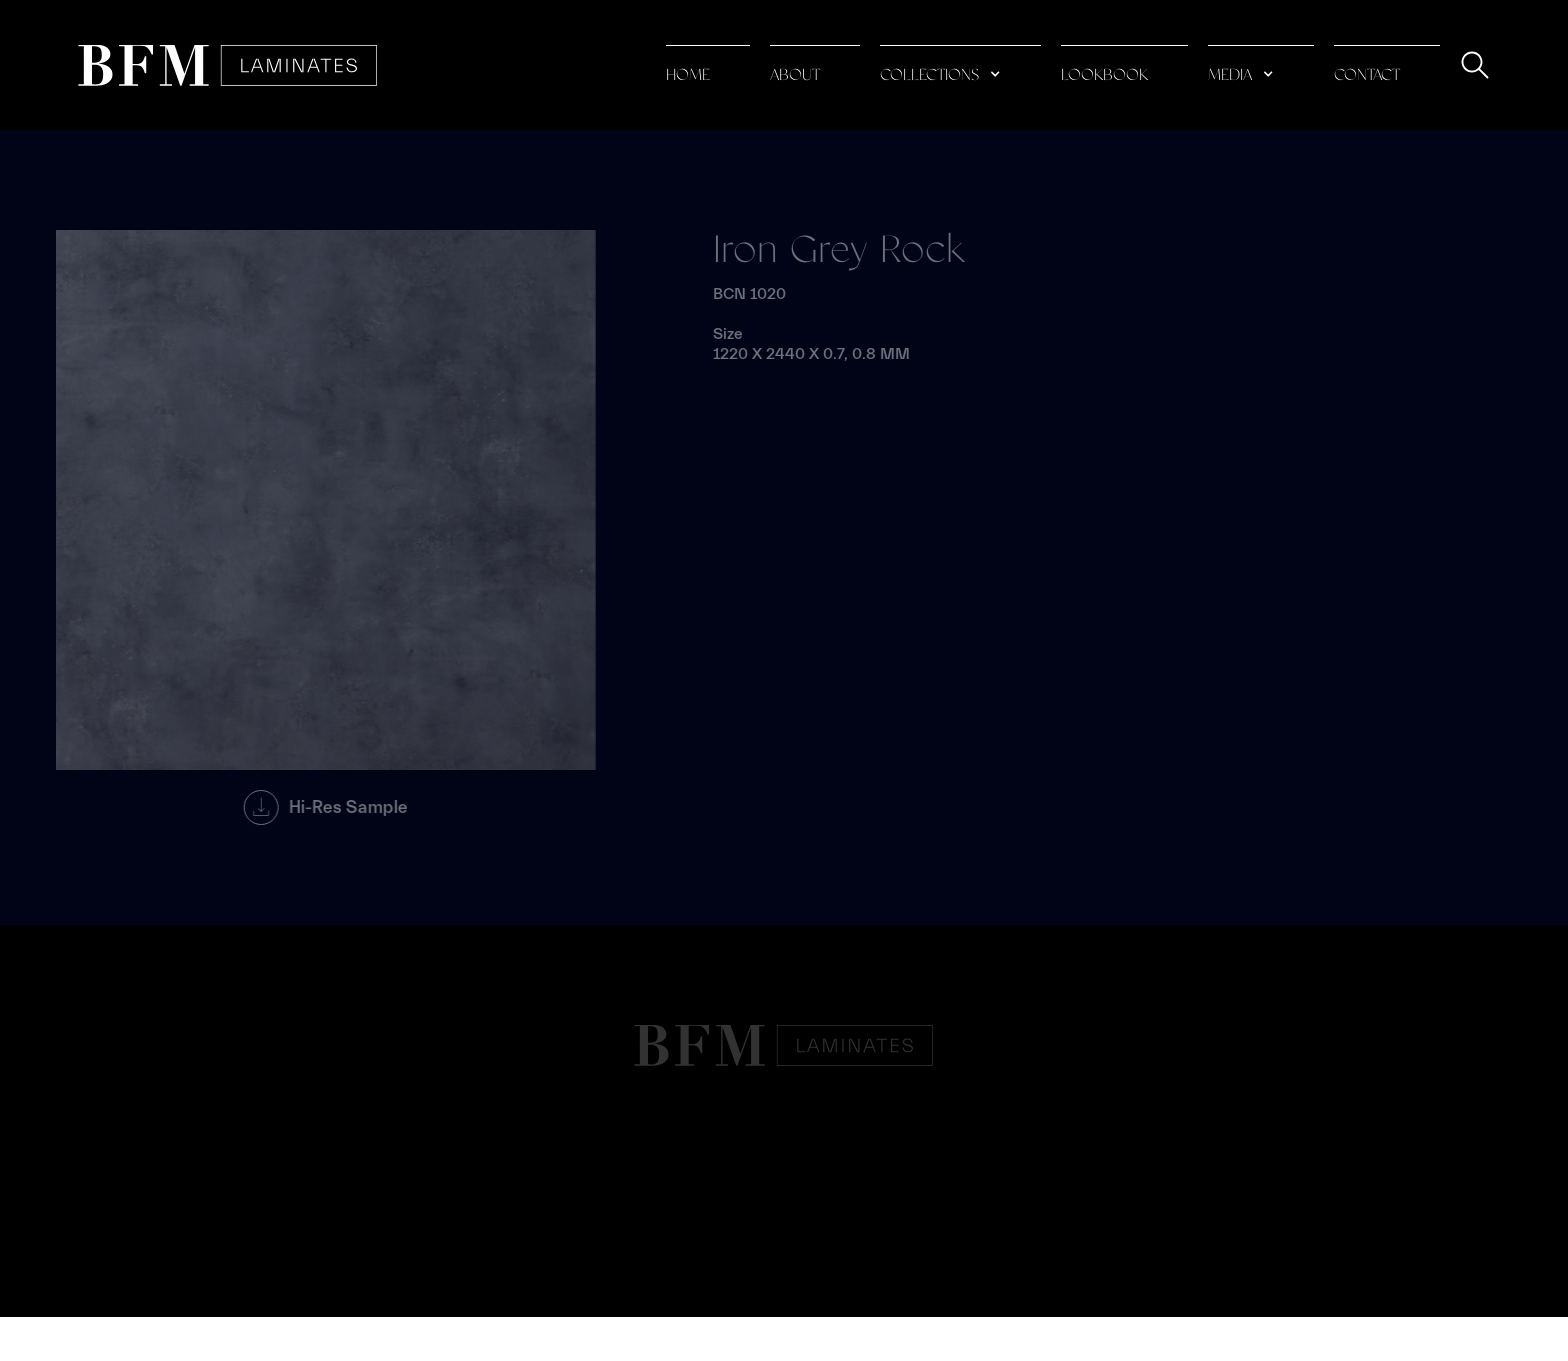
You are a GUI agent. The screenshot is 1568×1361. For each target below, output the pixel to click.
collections (929, 75)
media (1230, 75)
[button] (960, 65)
